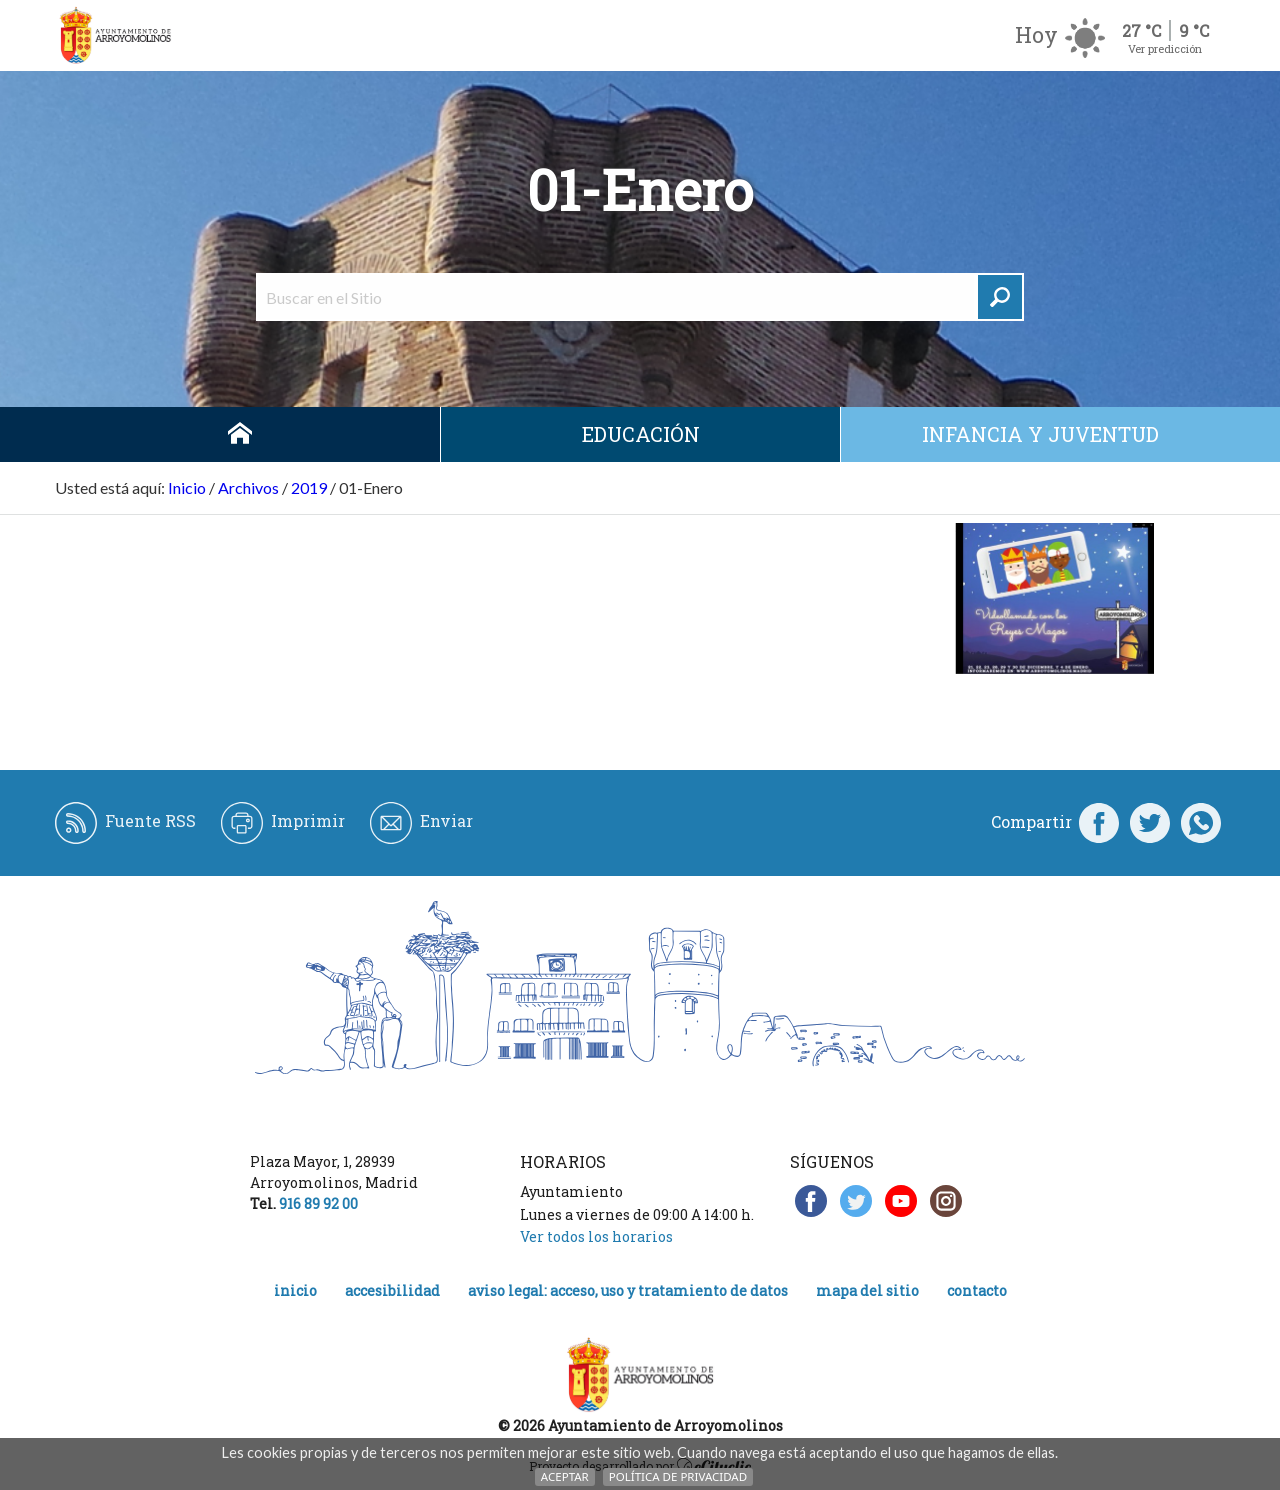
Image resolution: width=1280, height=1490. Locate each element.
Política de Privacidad (678, 1476)
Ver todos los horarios (596, 1236)
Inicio (240, 434)
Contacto (977, 1290)
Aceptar (565, 1476)
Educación (641, 434)
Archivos (248, 487)
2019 (309, 487)
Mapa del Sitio (867, 1290)
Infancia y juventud (1040, 434)
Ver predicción (1165, 48)
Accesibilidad (392, 1290)
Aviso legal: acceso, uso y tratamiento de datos (628, 1290)
